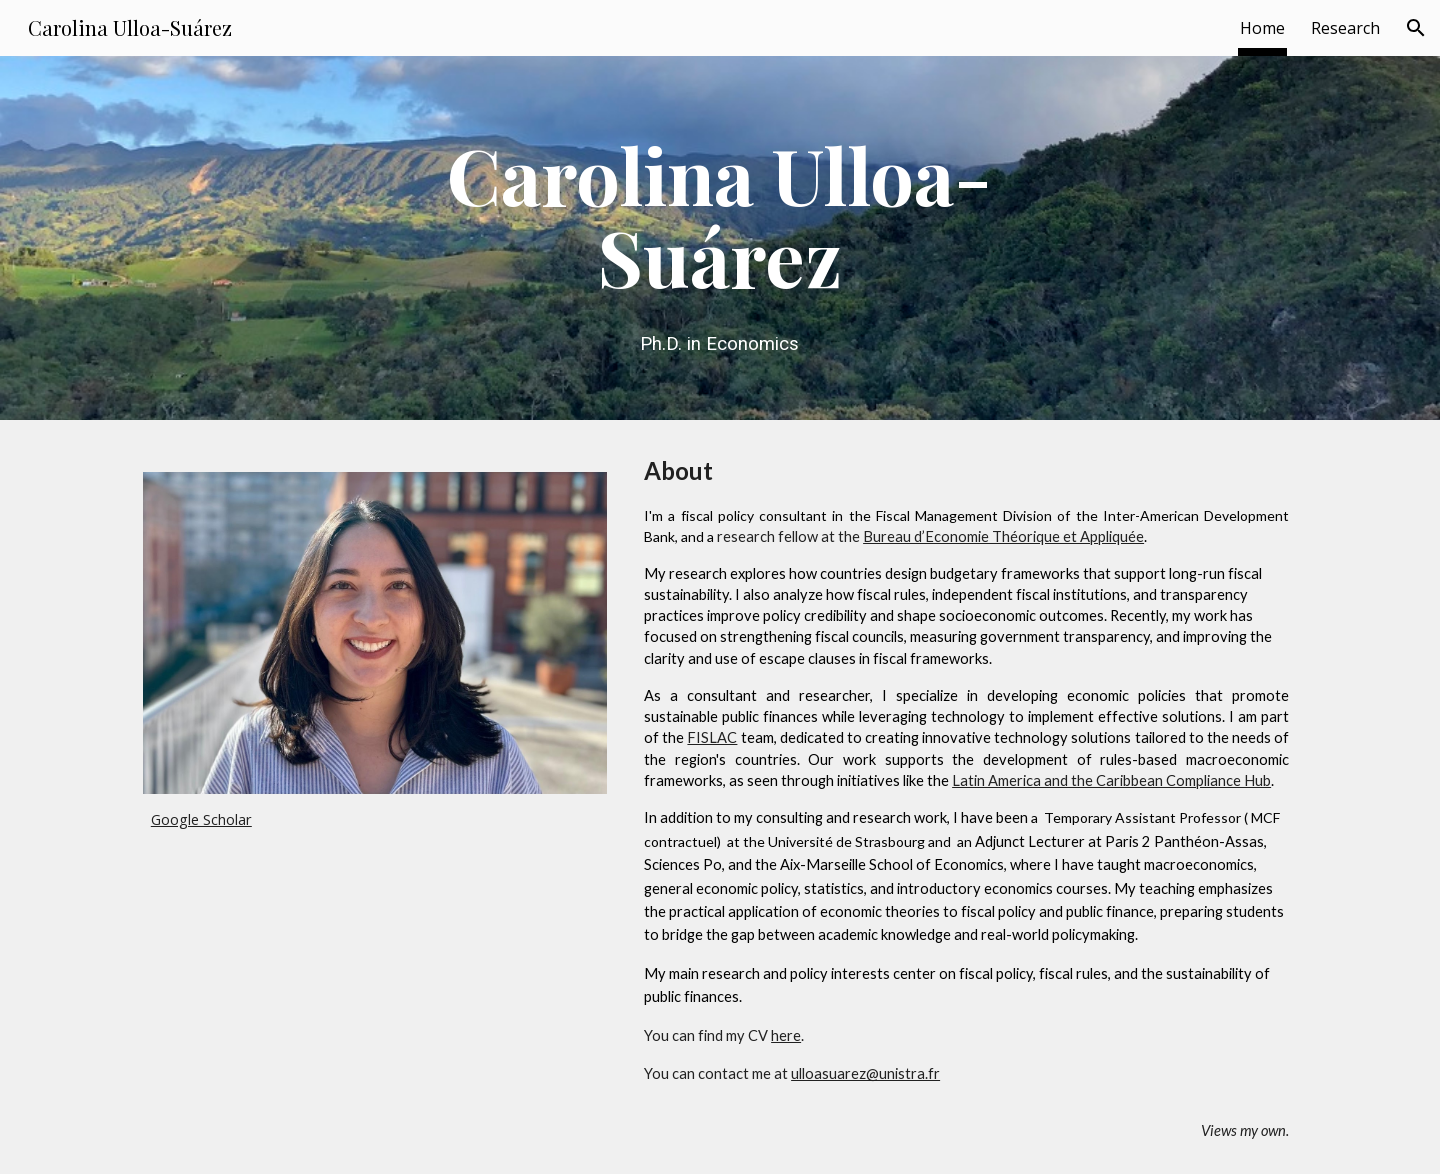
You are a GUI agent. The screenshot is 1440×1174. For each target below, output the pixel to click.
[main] (720, 238)
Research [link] (1345, 28)
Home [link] (1262, 28)
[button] (1416, 28)
